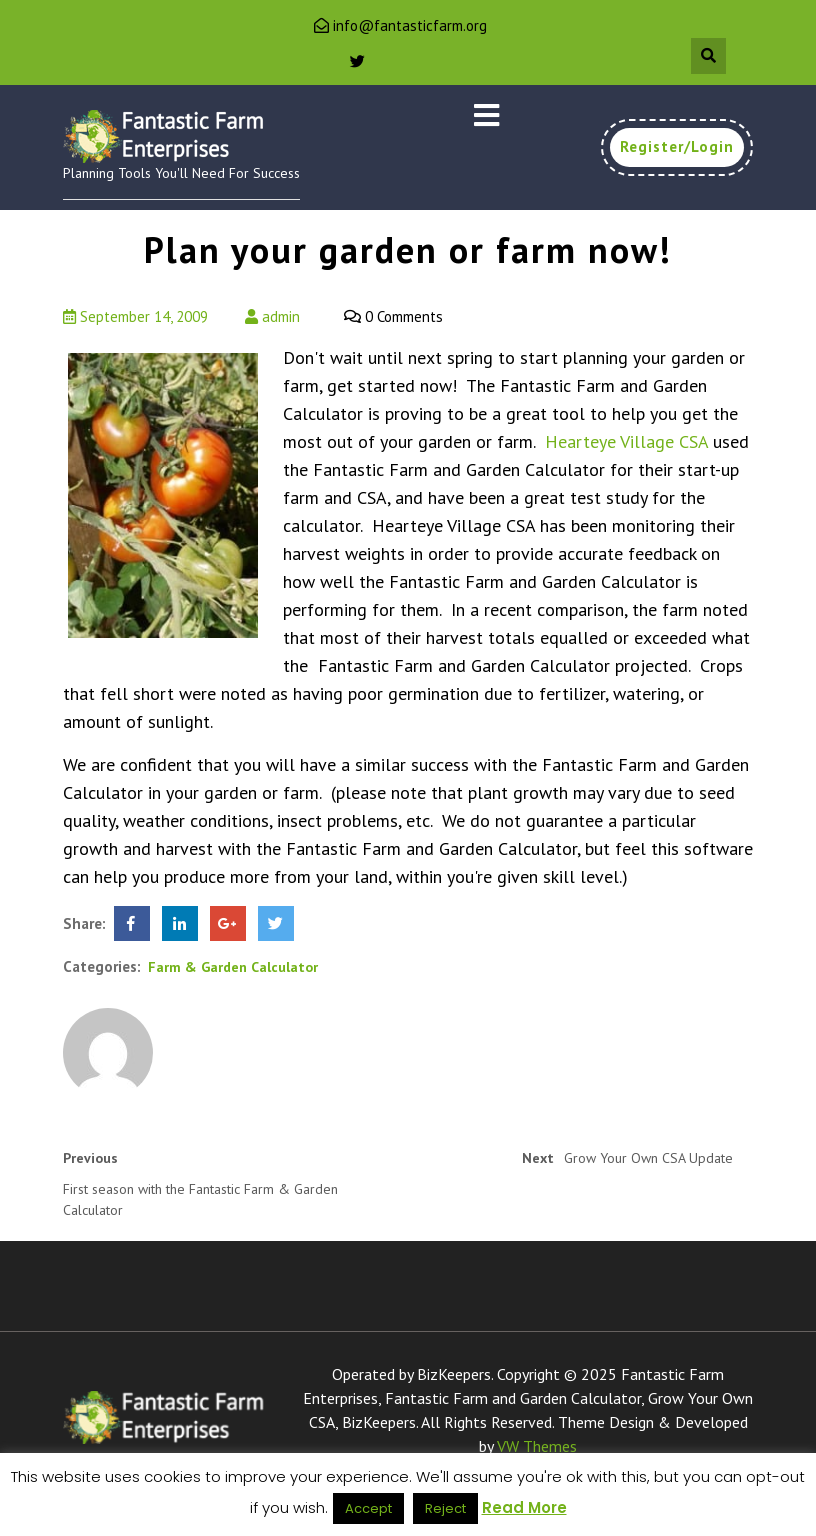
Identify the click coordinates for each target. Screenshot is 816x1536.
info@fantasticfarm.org (410, 25)
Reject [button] (445, 1508)
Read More (524, 1507)
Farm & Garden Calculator (233, 967)
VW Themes (535, 1446)
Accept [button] (368, 1508)
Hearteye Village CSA (626, 441)
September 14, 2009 (135, 316)
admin (272, 316)
